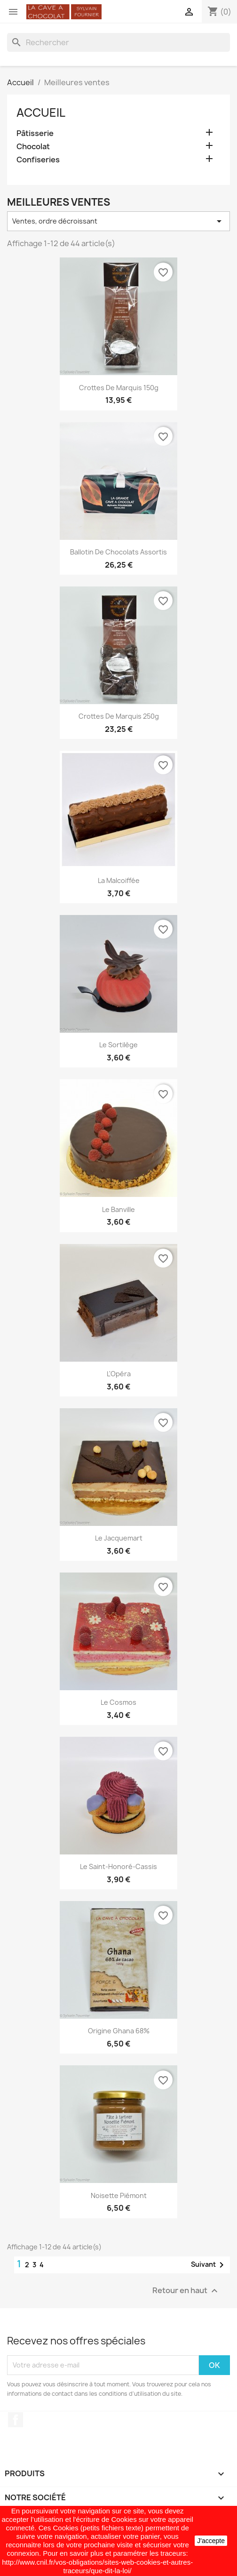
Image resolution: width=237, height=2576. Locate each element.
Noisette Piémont (119, 2195)
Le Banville (118, 1209)
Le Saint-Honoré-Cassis (118, 1866)
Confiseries (38, 160)
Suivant (209, 2265)
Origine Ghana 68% (119, 2030)
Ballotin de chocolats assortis (118, 551)
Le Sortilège (118, 1044)
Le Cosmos (118, 1702)
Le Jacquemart (118, 1537)
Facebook (15, 2419)
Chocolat (33, 147)
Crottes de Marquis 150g (118, 387)
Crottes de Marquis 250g (119, 716)
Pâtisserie (35, 133)
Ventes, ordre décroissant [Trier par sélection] (118, 221)
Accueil (40, 112)
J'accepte (211, 2540)
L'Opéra (119, 1373)
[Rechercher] (118, 42)
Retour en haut (186, 2290)
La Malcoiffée (119, 880)
